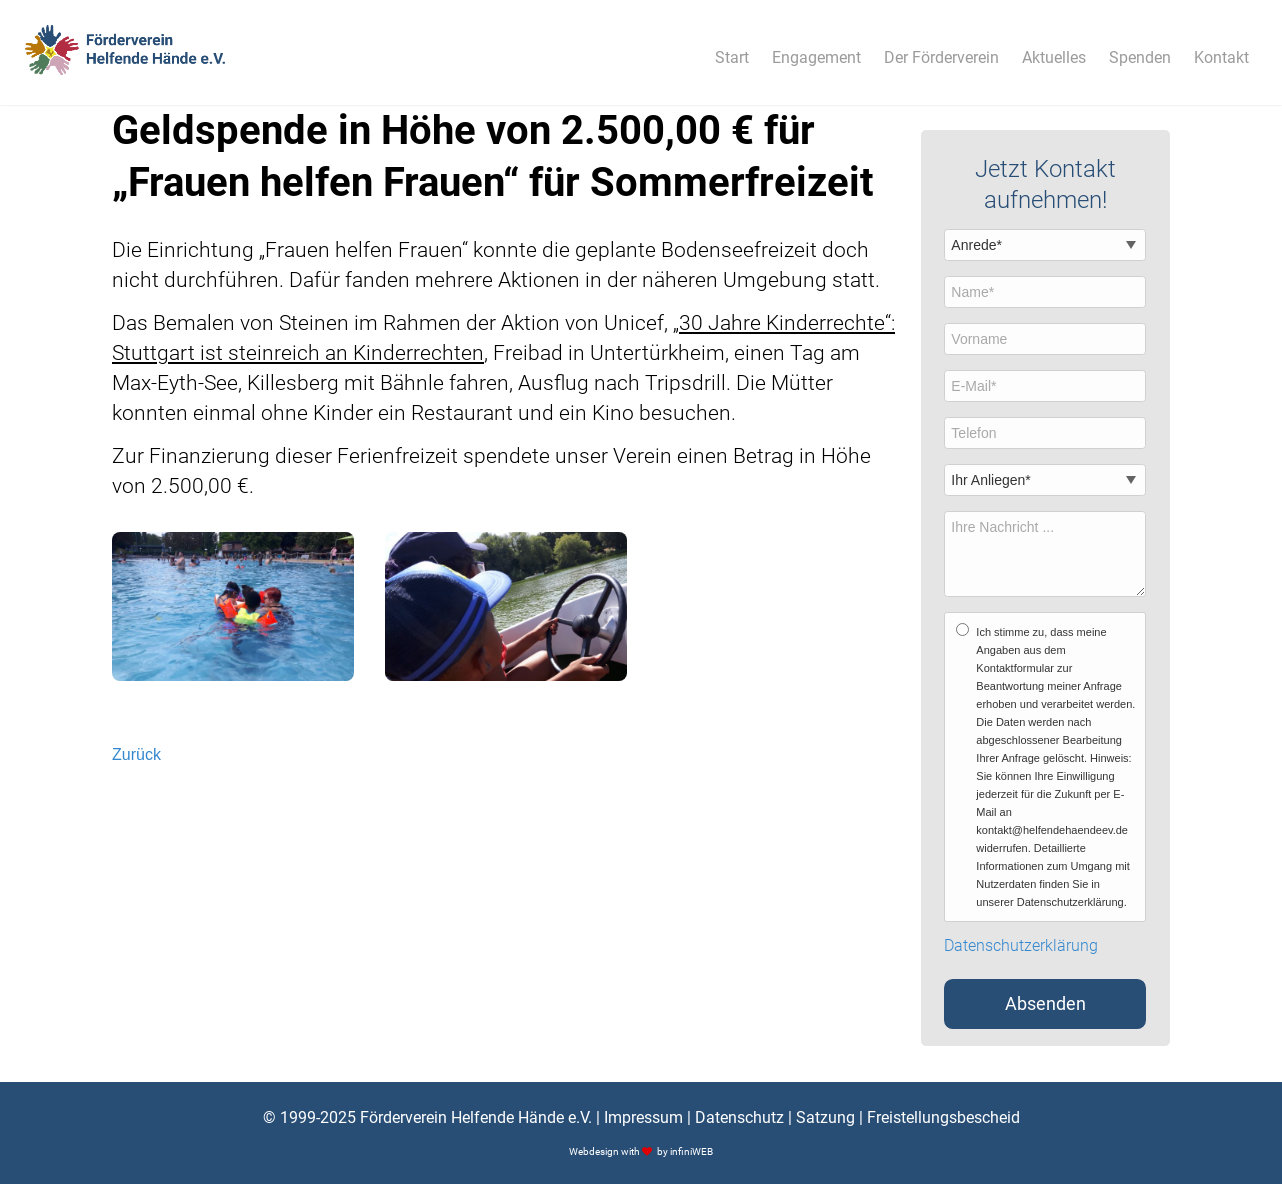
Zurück (136, 754)
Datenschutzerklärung (1021, 946)
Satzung (825, 1117)
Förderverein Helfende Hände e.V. (476, 1117)
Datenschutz (739, 1117)
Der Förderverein (941, 57)
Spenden (1140, 57)
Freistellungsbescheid (943, 1117)
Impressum (643, 1117)
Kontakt (1221, 57)
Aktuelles (1054, 57)
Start (732, 57)
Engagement (816, 57)
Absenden (1045, 1004)
